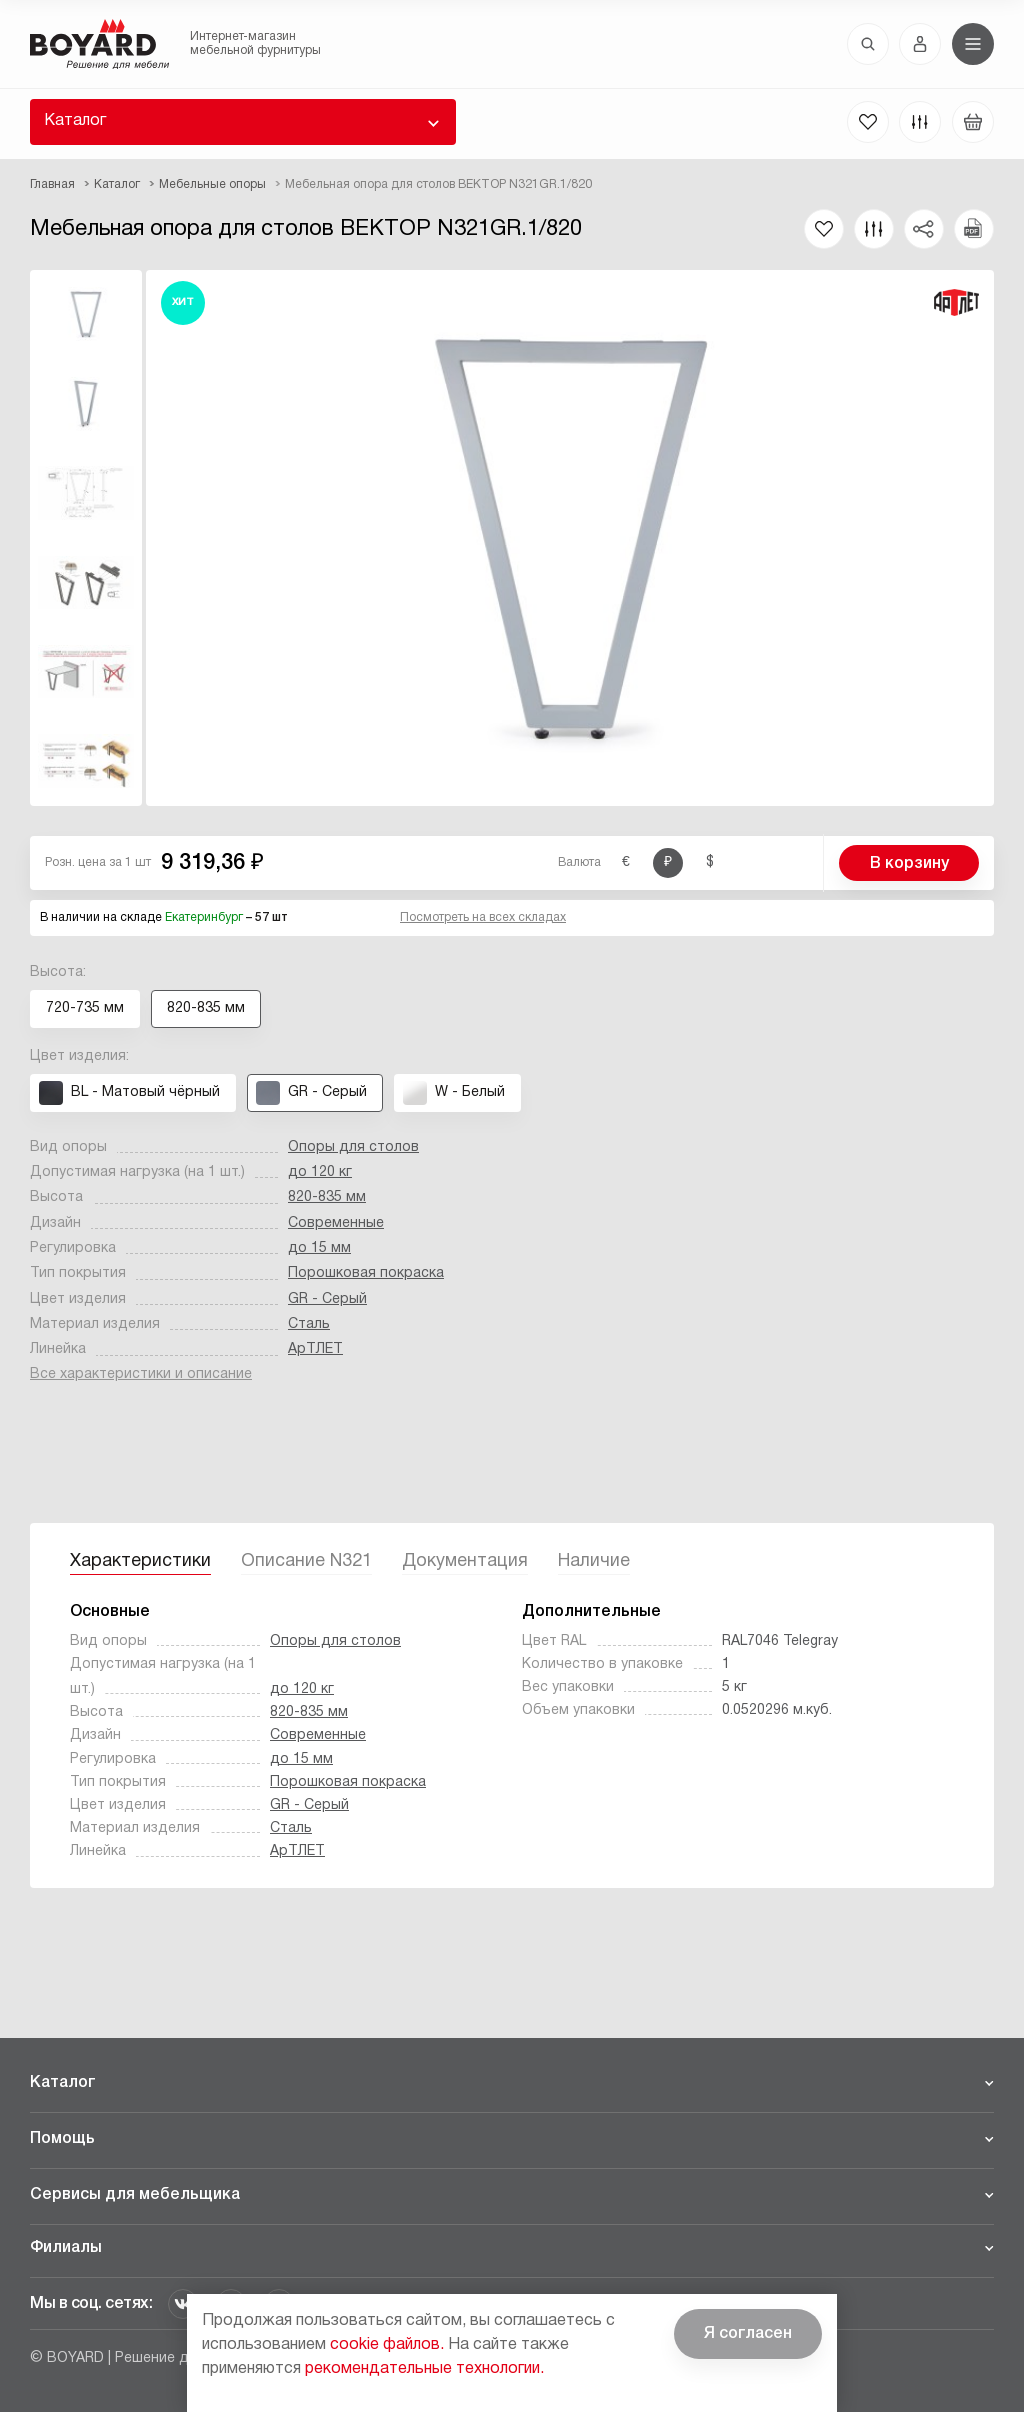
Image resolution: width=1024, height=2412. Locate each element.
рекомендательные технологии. (424, 2369)
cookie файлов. (387, 2345)
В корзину (909, 864)
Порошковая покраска (366, 1273)
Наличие (594, 1561)
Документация (465, 1561)
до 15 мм (319, 1248)
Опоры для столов (353, 1147)
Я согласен (748, 2334)
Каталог (75, 121)
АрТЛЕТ (315, 1349)
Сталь (309, 1324)
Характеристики (140, 1561)
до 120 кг (320, 1172)
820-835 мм (327, 1197)
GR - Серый (327, 1299)
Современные (336, 1223)
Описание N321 (306, 1561)
